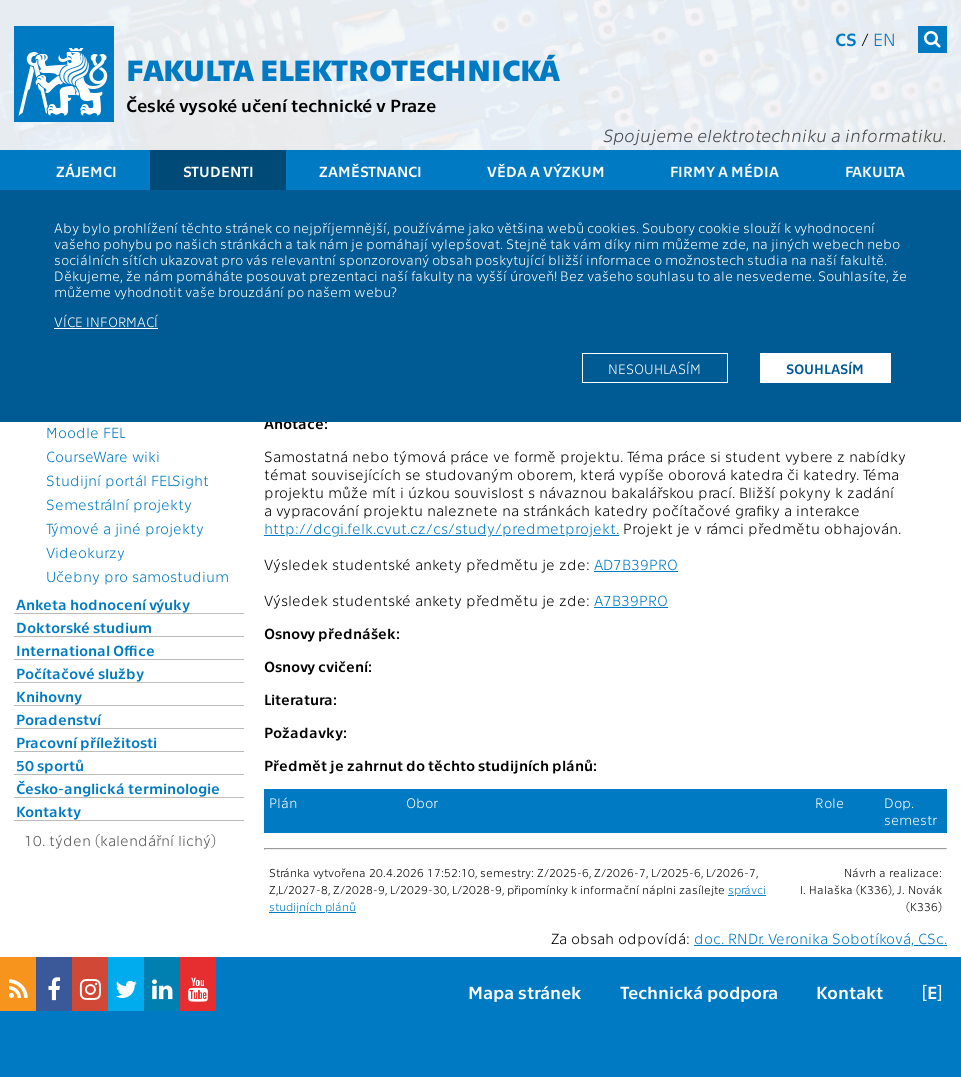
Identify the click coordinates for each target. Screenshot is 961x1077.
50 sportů (50, 765)
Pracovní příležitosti (86, 742)
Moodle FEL (85, 432)
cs (846, 38)
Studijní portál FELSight (127, 480)
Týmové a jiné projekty (125, 528)
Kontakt (849, 991)
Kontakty (48, 811)
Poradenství (58, 719)
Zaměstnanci (370, 171)
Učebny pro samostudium (137, 576)
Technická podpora (699, 991)
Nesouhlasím (654, 368)
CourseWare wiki (103, 456)
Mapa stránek (524, 991)
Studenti (218, 171)
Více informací (106, 321)
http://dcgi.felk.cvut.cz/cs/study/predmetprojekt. (441, 528)
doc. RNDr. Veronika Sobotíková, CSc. (820, 938)
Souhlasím (825, 368)
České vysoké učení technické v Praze (281, 104)
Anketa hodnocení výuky (103, 604)
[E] (932, 991)
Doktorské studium (84, 627)
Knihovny (49, 696)
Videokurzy (85, 552)
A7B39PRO (631, 600)
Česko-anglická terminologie (118, 788)
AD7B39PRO (636, 564)
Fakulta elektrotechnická (343, 68)
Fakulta (875, 171)
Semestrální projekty (119, 504)
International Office (85, 650)
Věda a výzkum (546, 171)
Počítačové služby (80, 673)
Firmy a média (724, 171)
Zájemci (86, 171)
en (884, 38)
